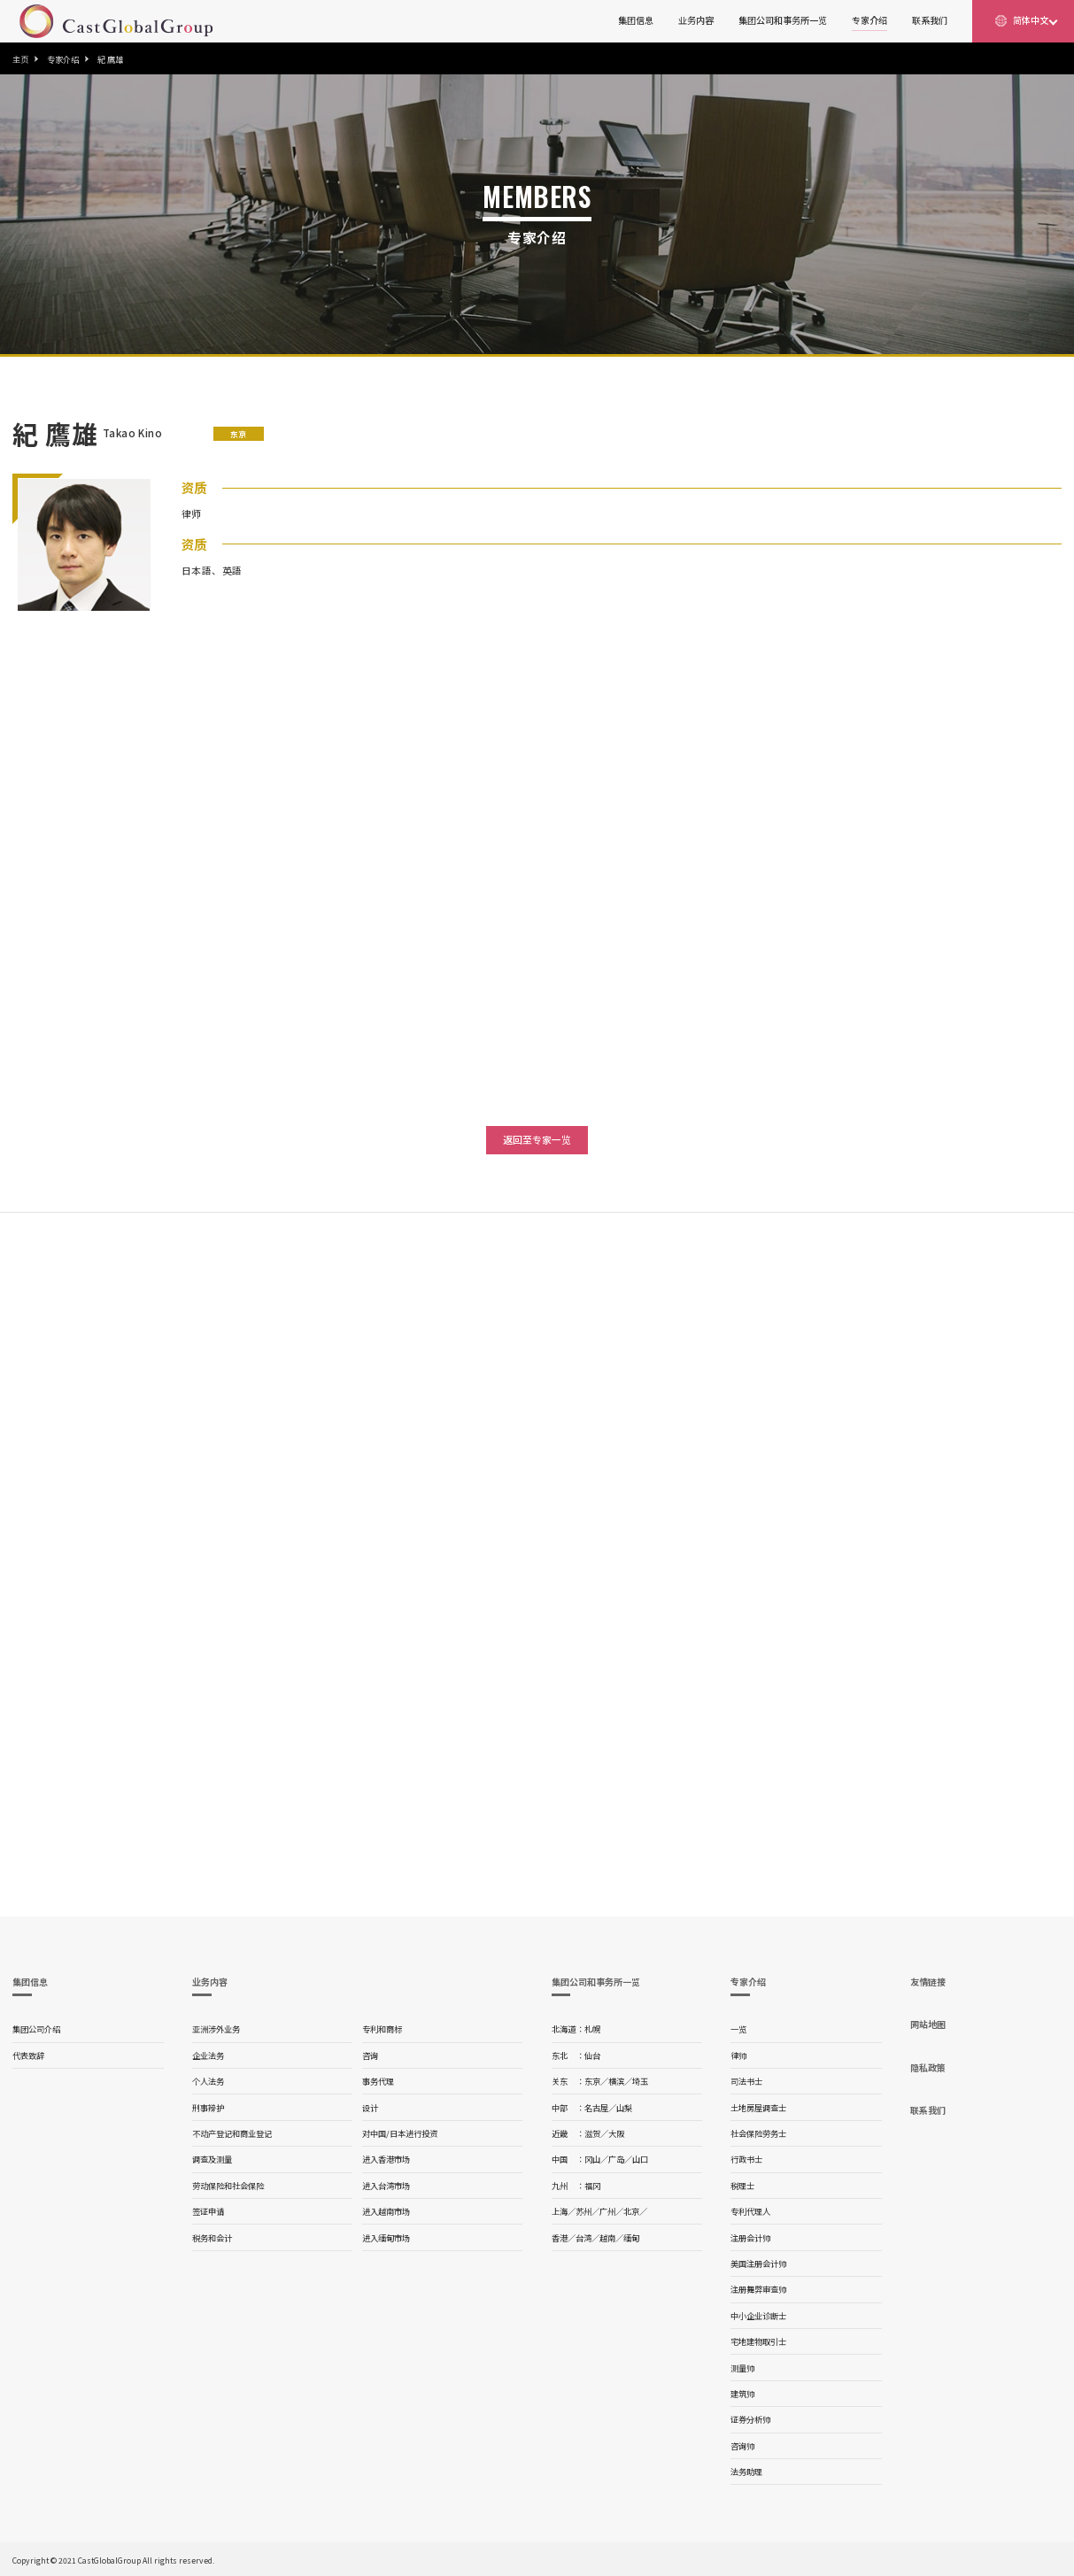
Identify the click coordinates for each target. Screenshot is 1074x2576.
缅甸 (631, 2238)
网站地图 (928, 2024)
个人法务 (208, 2081)
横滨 (616, 2081)
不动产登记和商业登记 (232, 2133)
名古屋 (596, 2108)
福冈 (592, 2185)
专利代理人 (750, 2211)
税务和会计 (212, 2238)
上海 (560, 2211)
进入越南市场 (386, 2211)
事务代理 (378, 2081)
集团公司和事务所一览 (782, 20)
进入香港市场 (386, 2159)
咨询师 (742, 2446)
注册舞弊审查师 (758, 2289)
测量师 (742, 2368)
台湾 (583, 2238)
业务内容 (696, 20)
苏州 (583, 2211)
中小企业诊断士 (758, 2316)
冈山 (592, 2159)
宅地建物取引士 (758, 2341)
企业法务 (208, 2055)
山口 (640, 2159)
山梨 (624, 2108)
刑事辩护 (208, 2108)
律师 (738, 2055)
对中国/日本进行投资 (399, 2133)
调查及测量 (212, 2159)
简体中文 (1030, 20)
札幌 (592, 2029)
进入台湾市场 (386, 2185)
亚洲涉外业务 (216, 2029)
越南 (607, 2238)
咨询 (370, 2055)
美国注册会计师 (758, 2263)
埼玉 (640, 2081)
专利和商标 (382, 2029)
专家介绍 (869, 20)
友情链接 (928, 1981)
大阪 (616, 2133)
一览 (738, 2029)
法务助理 (746, 2471)
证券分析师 (750, 2419)
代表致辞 (28, 2055)
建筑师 (742, 2393)
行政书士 (746, 2159)
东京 (592, 2081)
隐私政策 (928, 2067)
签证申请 (208, 2211)
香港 (560, 2238)
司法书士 (746, 2081)
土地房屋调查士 (758, 2108)
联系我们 (929, 20)
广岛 (616, 2159)
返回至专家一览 (537, 1139)
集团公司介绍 (36, 2029)
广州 (607, 2211)
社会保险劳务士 (758, 2133)
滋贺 (592, 2133)
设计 (370, 2108)
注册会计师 (750, 2238)
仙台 (592, 2055)
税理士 (742, 2185)
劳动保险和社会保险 (228, 2185)
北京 (631, 2211)
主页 (20, 59)
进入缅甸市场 (386, 2238)
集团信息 (635, 20)
